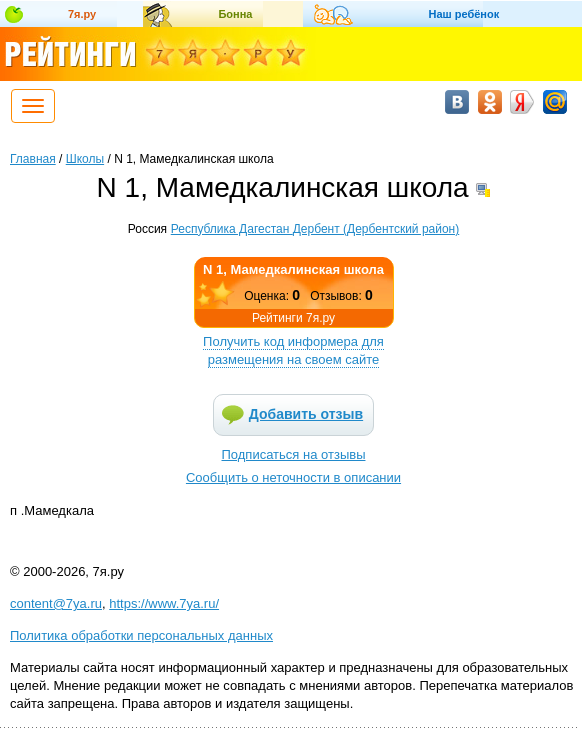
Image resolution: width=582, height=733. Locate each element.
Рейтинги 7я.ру (293, 318)
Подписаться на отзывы (294, 454)
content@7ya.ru (56, 603)
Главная (33, 159)
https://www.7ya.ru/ (164, 603)
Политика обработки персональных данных (141, 635)
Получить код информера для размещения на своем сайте (293, 350)
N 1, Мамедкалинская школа (293, 269)
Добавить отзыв (306, 414)
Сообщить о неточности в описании (293, 477)
